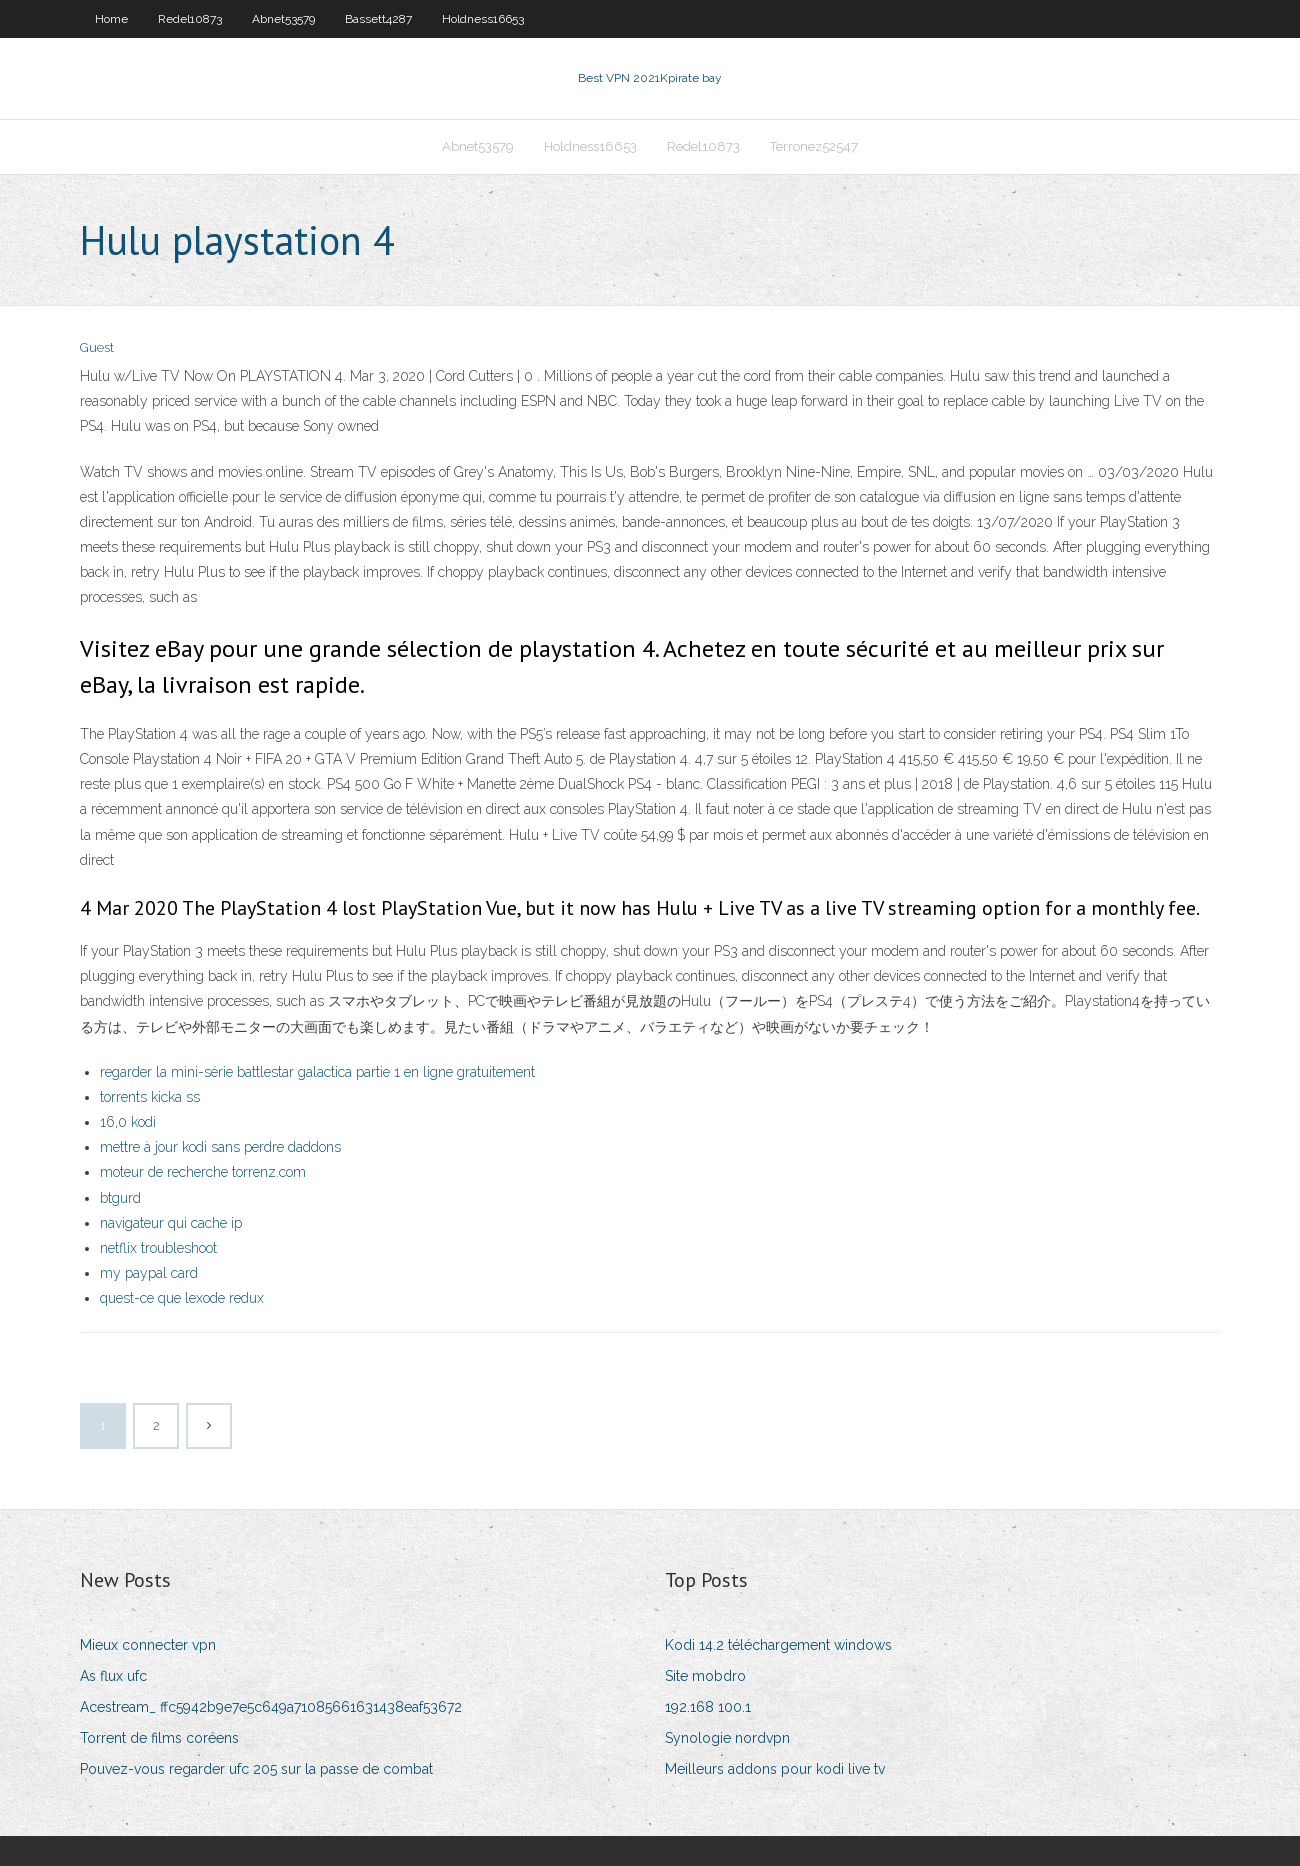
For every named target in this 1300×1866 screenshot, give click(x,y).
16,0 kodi (128, 1122)
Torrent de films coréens (159, 1738)
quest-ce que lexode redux (182, 1298)
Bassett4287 (378, 19)
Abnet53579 (283, 19)
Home (111, 19)
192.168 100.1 (708, 1707)
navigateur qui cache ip (171, 1223)
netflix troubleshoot (158, 1248)
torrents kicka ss (150, 1097)
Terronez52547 (814, 146)
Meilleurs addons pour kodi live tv (775, 1769)
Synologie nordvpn (727, 1738)
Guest (97, 347)
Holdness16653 (483, 19)
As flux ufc (113, 1676)
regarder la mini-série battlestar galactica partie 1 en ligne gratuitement (317, 1072)
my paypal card (149, 1273)
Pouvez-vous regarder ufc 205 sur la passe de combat (256, 1769)
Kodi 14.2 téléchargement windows (778, 1645)
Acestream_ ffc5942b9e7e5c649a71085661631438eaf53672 (271, 1707)
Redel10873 (190, 19)
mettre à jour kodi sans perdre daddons (220, 1147)
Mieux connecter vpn (148, 1645)
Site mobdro (705, 1676)
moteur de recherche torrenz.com (203, 1172)
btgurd (120, 1198)
